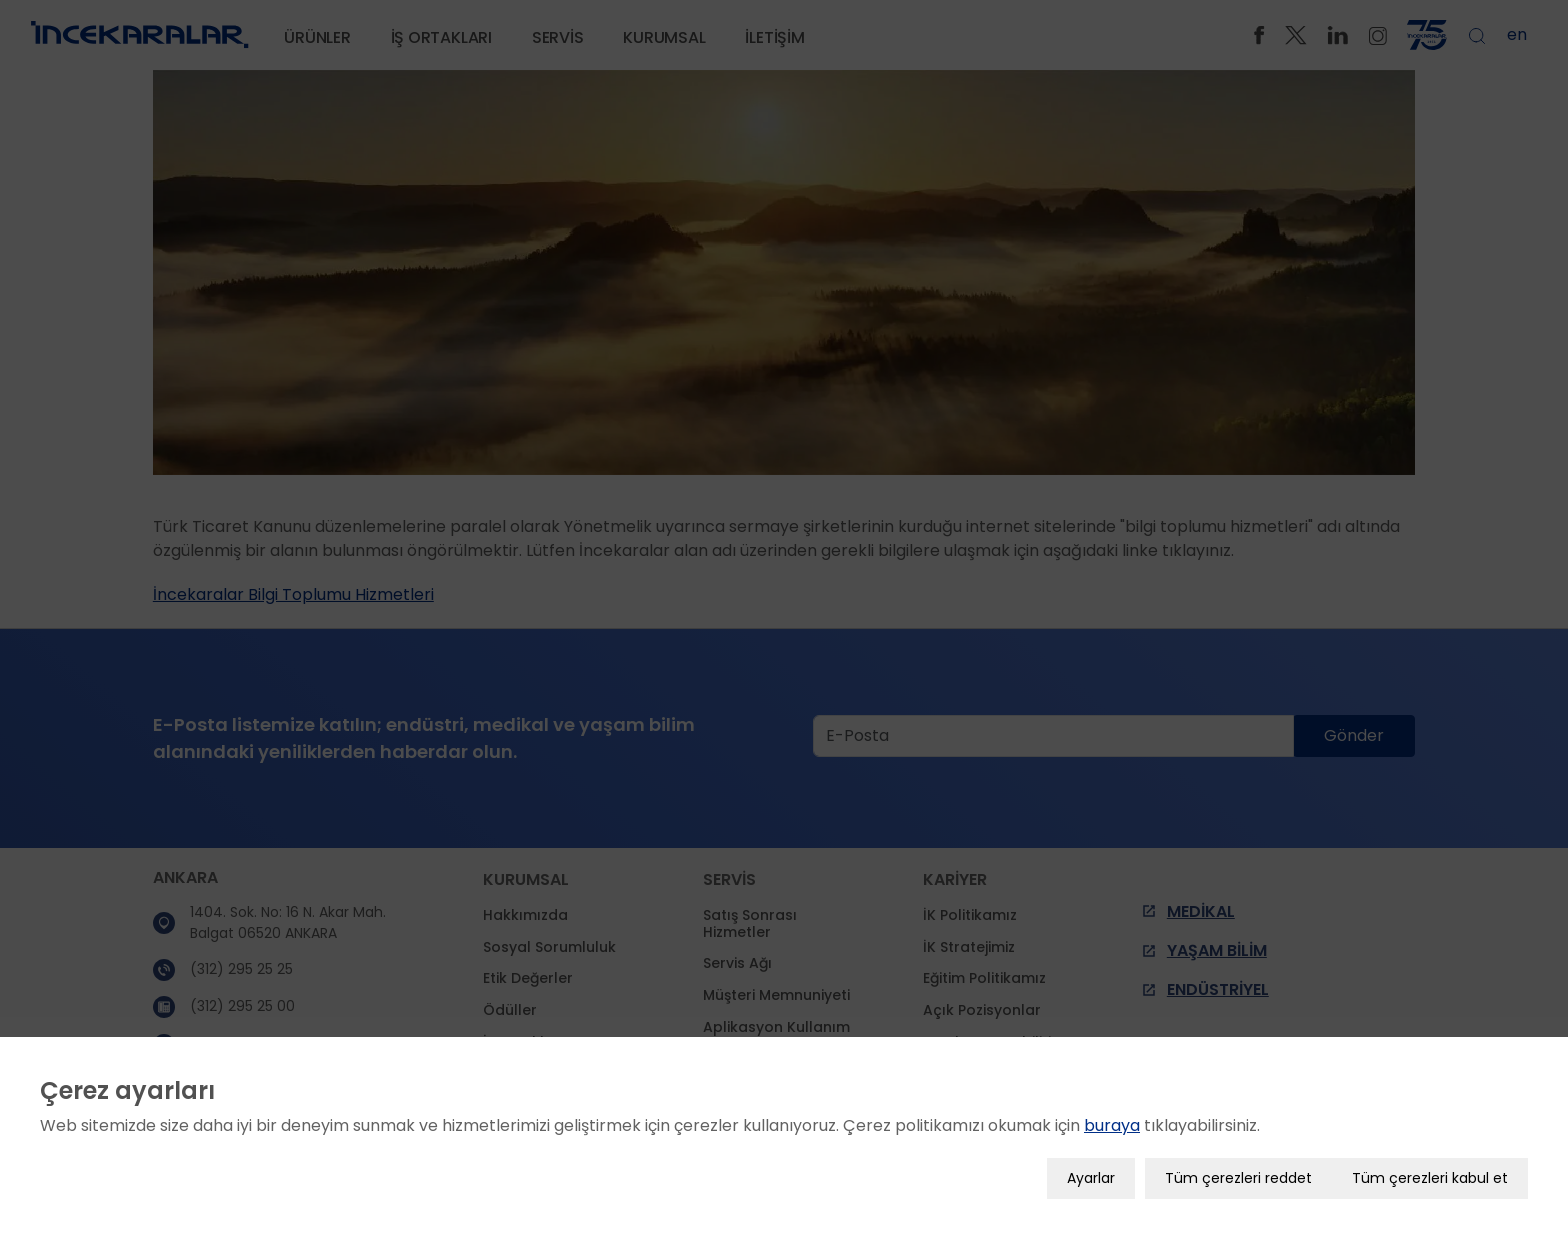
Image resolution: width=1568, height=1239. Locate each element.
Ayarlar (1091, 1173)
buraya (1112, 1120)
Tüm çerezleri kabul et (1430, 1173)
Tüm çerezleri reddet (1238, 1173)
